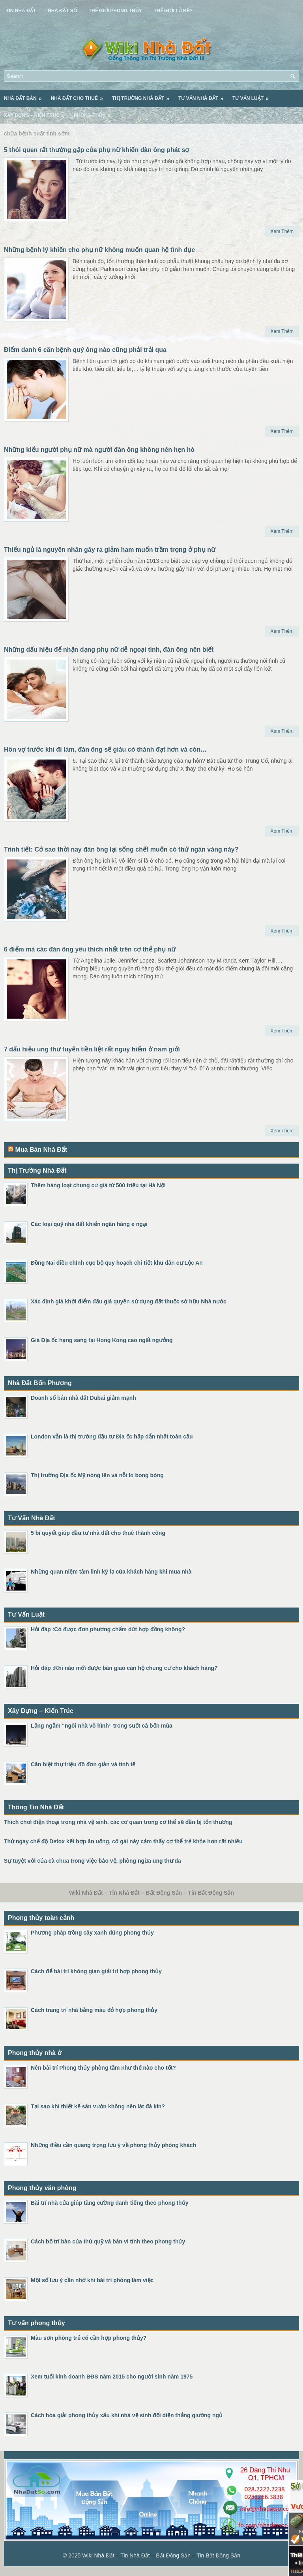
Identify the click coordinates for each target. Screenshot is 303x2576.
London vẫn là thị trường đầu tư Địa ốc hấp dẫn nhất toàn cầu (112, 1436)
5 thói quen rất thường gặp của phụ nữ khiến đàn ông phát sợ (96, 150)
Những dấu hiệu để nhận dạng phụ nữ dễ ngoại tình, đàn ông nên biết (108, 649)
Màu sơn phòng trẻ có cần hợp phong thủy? (88, 2338)
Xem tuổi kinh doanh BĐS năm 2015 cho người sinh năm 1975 (112, 2376)
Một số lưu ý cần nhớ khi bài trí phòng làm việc (92, 2280)
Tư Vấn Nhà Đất (203, 96)
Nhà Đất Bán (25, 96)
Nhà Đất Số (62, 10)
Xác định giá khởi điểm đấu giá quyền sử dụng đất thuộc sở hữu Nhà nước (128, 1301)
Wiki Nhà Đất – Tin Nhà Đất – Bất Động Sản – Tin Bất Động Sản (161, 2555)
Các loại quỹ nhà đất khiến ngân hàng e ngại (89, 1224)
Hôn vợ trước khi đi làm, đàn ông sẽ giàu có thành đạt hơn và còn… (105, 749)
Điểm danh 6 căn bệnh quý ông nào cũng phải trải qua (85, 349)
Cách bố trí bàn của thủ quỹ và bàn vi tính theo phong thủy (108, 2241)
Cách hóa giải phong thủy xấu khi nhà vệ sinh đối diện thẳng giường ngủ (127, 2415)
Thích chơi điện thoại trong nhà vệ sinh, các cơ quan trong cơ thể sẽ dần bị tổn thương (118, 1822)
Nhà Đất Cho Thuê (79, 96)
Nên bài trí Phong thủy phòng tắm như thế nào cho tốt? (103, 2068)
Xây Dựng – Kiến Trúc (37, 112)
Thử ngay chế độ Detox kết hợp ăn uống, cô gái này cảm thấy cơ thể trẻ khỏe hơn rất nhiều (123, 1841)
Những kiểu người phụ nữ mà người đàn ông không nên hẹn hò (99, 449)
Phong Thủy (95, 112)
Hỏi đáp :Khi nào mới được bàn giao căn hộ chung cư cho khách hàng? (124, 1668)
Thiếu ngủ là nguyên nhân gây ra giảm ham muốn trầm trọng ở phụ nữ (109, 549)
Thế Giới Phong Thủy (115, 10)
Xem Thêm (282, 231)
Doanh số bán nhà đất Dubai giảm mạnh (83, 1398)
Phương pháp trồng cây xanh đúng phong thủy (92, 1932)
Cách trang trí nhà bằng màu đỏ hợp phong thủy (94, 2010)
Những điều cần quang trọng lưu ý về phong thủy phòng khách (113, 2145)
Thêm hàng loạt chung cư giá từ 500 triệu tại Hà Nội (98, 1185)
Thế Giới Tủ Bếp (173, 10)
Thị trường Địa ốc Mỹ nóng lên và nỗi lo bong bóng (97, 1475)
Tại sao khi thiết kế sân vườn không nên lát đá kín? (98, 2106)
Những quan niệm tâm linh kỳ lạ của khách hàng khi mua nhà (111, 1571)
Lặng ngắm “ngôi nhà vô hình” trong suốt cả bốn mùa (101, 1725)
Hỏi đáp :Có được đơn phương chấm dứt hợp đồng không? (108, 1629)
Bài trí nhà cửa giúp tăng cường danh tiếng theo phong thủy (109, 2203)
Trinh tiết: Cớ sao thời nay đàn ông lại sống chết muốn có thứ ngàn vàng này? (121, 849)
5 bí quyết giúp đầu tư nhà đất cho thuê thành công (98, 1533)
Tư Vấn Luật (253, 96)
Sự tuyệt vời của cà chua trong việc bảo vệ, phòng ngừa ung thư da (92, 1861)
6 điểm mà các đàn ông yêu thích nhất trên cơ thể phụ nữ (90, 949)
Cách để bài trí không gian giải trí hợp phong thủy (96, 1971)
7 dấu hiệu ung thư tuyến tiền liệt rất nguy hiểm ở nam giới (92, 1049)
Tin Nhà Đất (21, 10)
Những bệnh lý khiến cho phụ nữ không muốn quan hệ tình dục (99, 249)
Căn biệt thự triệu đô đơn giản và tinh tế (83, 1764)
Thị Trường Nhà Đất (143, 96)
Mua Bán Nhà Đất (41, 1149)
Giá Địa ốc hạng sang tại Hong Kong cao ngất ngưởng (102, 1340)
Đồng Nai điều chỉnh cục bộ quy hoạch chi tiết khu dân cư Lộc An (117, 1263)
